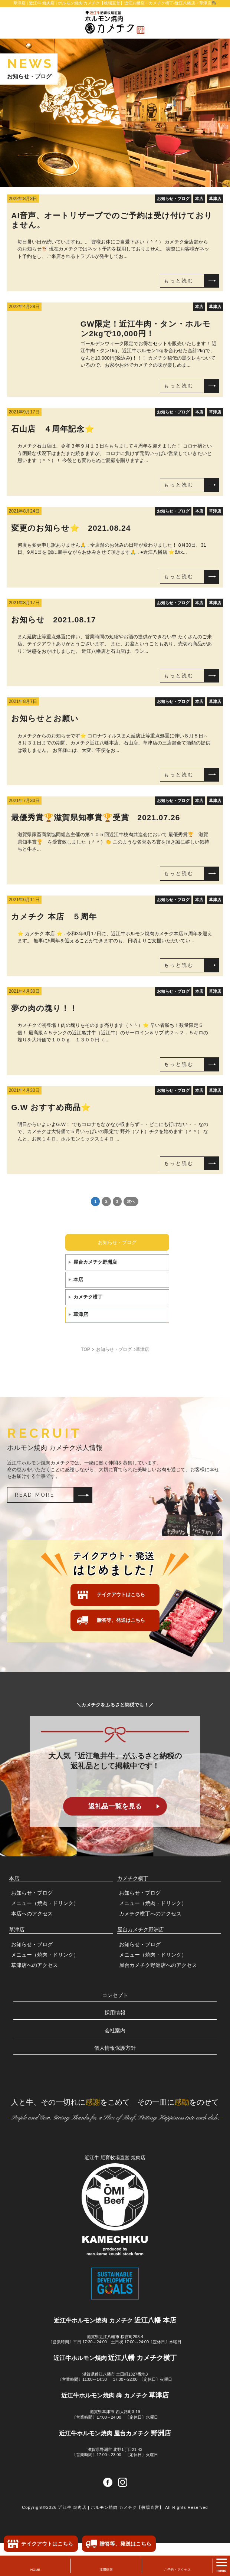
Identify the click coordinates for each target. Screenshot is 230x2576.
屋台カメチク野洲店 (95, 1262)
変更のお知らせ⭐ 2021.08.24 (71, 528)
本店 (78, 1279)
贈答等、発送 (125, 2544)
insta (122, 2515)
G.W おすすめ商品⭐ (51, 1107)
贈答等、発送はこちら (121, 1620)
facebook (107, 2515)
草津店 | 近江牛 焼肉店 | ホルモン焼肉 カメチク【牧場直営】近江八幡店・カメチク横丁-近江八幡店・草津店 (112, 3)
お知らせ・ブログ (117, 1242)
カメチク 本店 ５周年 (54, 916)
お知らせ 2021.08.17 (53, 619)
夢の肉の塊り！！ (44, 1008)
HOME (35, 2570)
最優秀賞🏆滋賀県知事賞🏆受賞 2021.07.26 (95, 817)
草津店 (80, 1314)
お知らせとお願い (45, 718)
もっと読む (179, 281)
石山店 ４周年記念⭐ (53, 429)
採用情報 (106, 2570)
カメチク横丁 (87, 1297)
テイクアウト (47, 2544)
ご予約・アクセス (177, 2570)
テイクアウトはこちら (121, 1594)
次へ (131, 1201)
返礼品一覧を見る (115, 1806)
